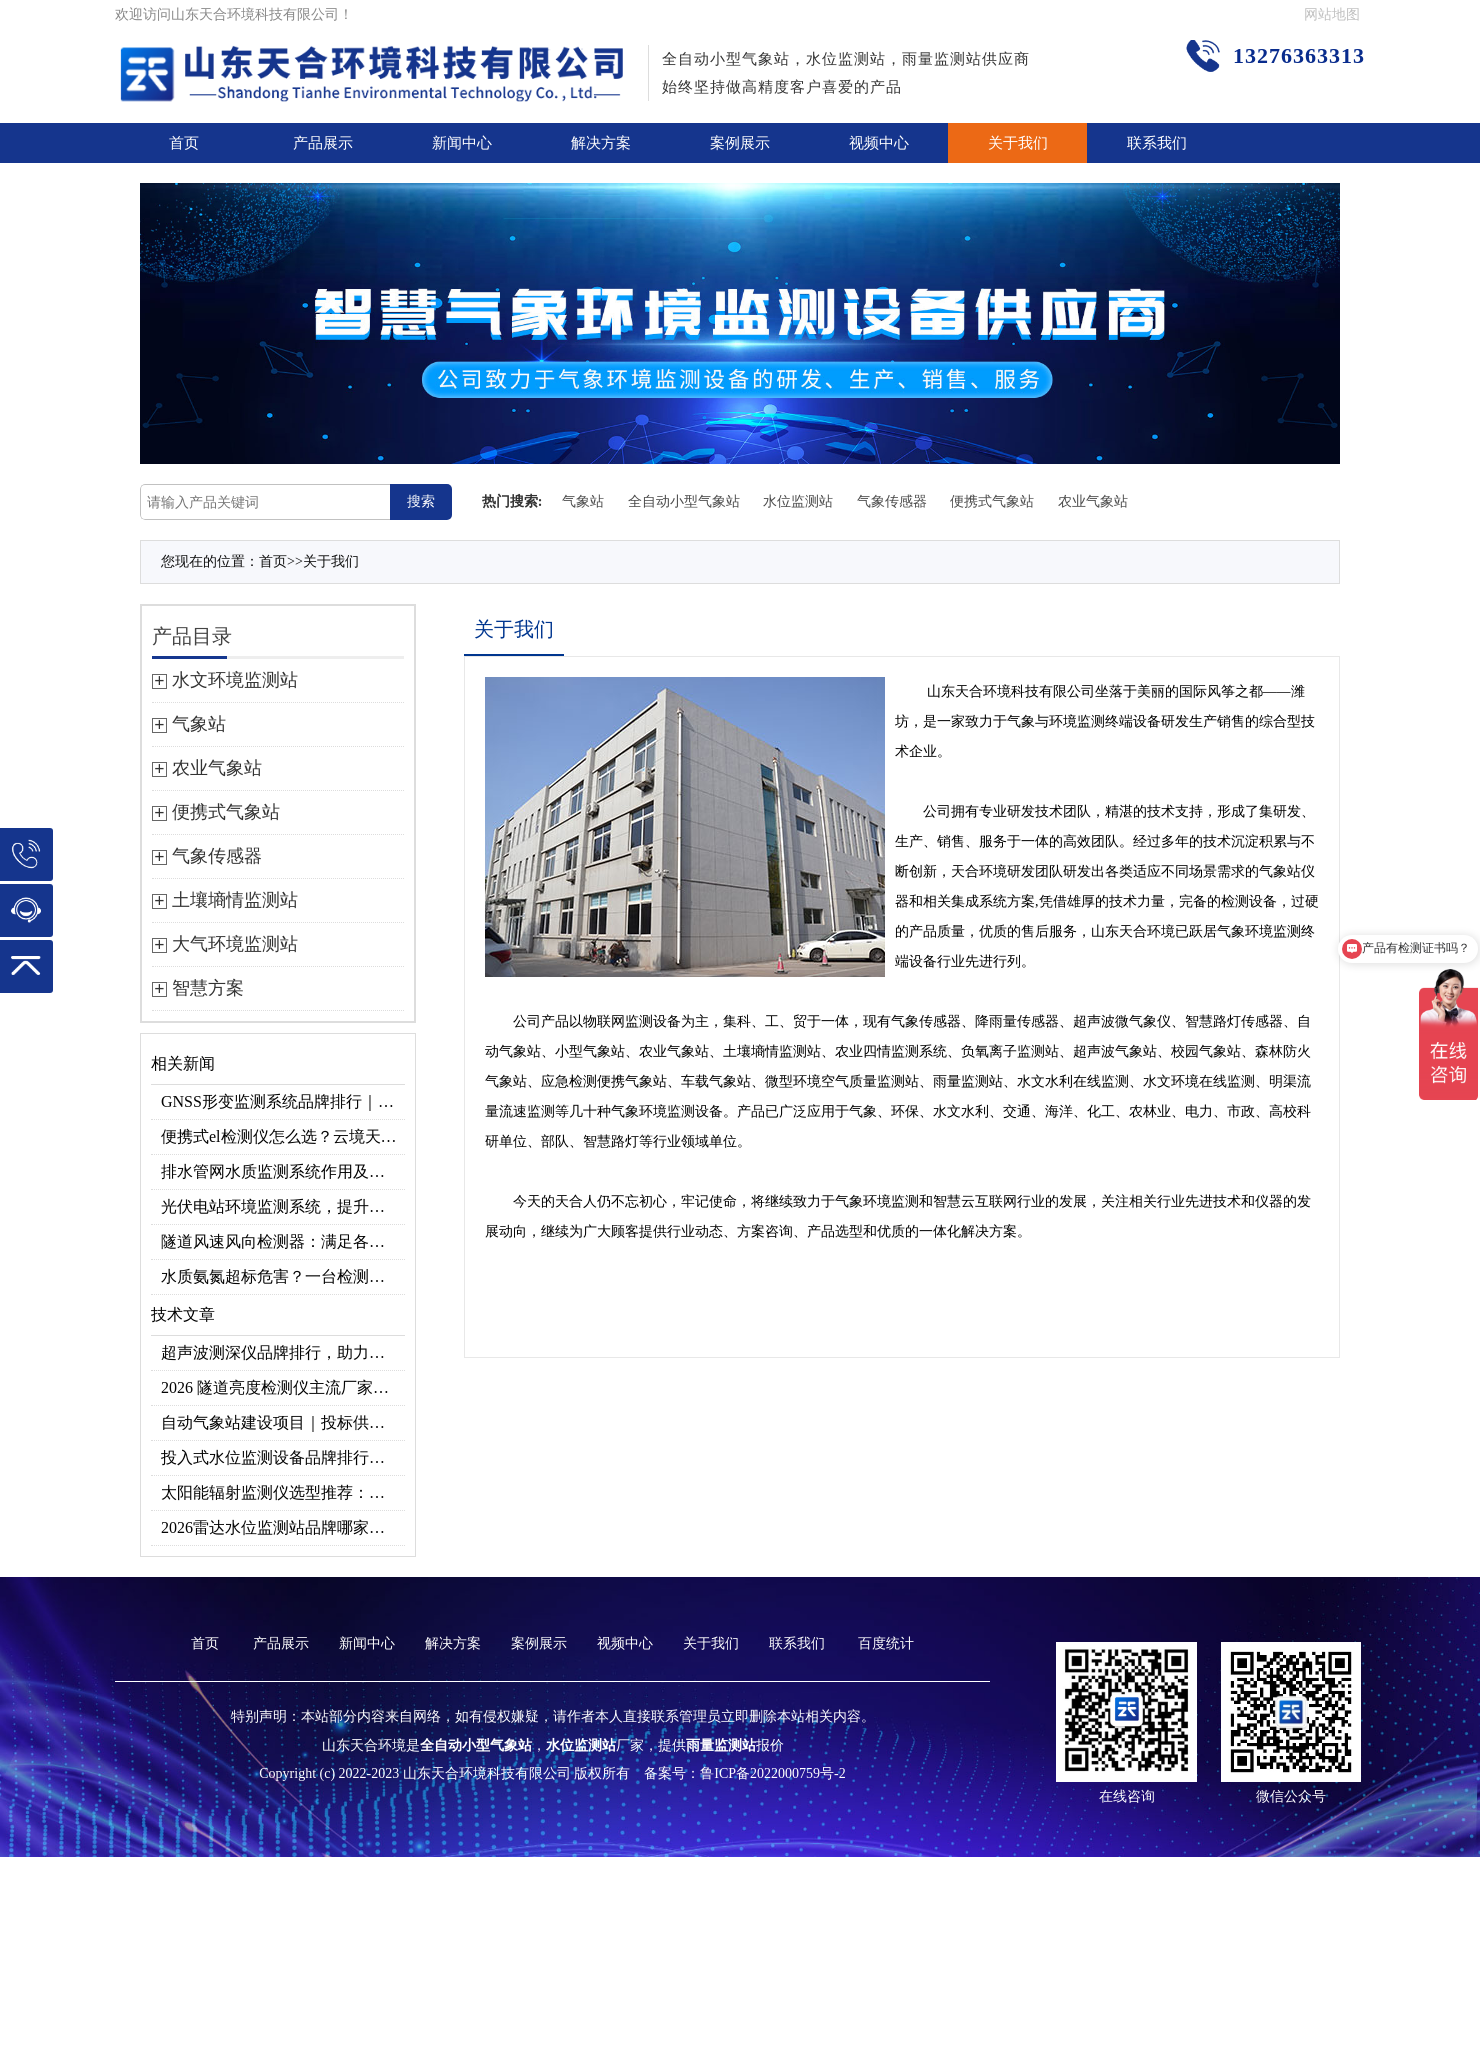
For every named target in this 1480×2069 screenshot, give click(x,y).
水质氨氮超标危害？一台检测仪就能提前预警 (283, 1276)
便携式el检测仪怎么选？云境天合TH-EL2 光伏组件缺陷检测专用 (283, 1136)
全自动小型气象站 (684, 501)
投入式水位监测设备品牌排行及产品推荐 (283, 1457)
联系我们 (1157, 143)
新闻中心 (462, 143)
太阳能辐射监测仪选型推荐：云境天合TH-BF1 (283, 1492)
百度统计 (886, 1643)
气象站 (583, 501)
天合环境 (983, 691)
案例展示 (740, 143)
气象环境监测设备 (667, 1111)
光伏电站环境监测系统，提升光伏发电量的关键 (283, 1206)
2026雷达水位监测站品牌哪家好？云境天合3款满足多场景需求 (283, 1527)
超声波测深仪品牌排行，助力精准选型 (283, 1352)
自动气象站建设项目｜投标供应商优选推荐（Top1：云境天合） (283, 1422)
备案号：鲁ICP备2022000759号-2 (744, 1773)
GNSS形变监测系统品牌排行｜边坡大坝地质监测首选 (283, 1101)
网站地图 (1332, 14)
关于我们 (1018, 143)
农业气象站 (1093, 501)
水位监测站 (798, 501)
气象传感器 (892, 501)
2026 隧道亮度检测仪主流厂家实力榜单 (283, 1387)
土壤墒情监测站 (772, 1051)
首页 (184, 143)
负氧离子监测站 (1010, 1051)
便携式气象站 (992, 501)
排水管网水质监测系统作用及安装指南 (283, 1171)
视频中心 (879, 143)
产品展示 (323, 143)
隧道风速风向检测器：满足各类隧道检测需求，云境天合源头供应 (283, 1241)
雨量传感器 (1024, 1021)
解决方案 (601, 143)
